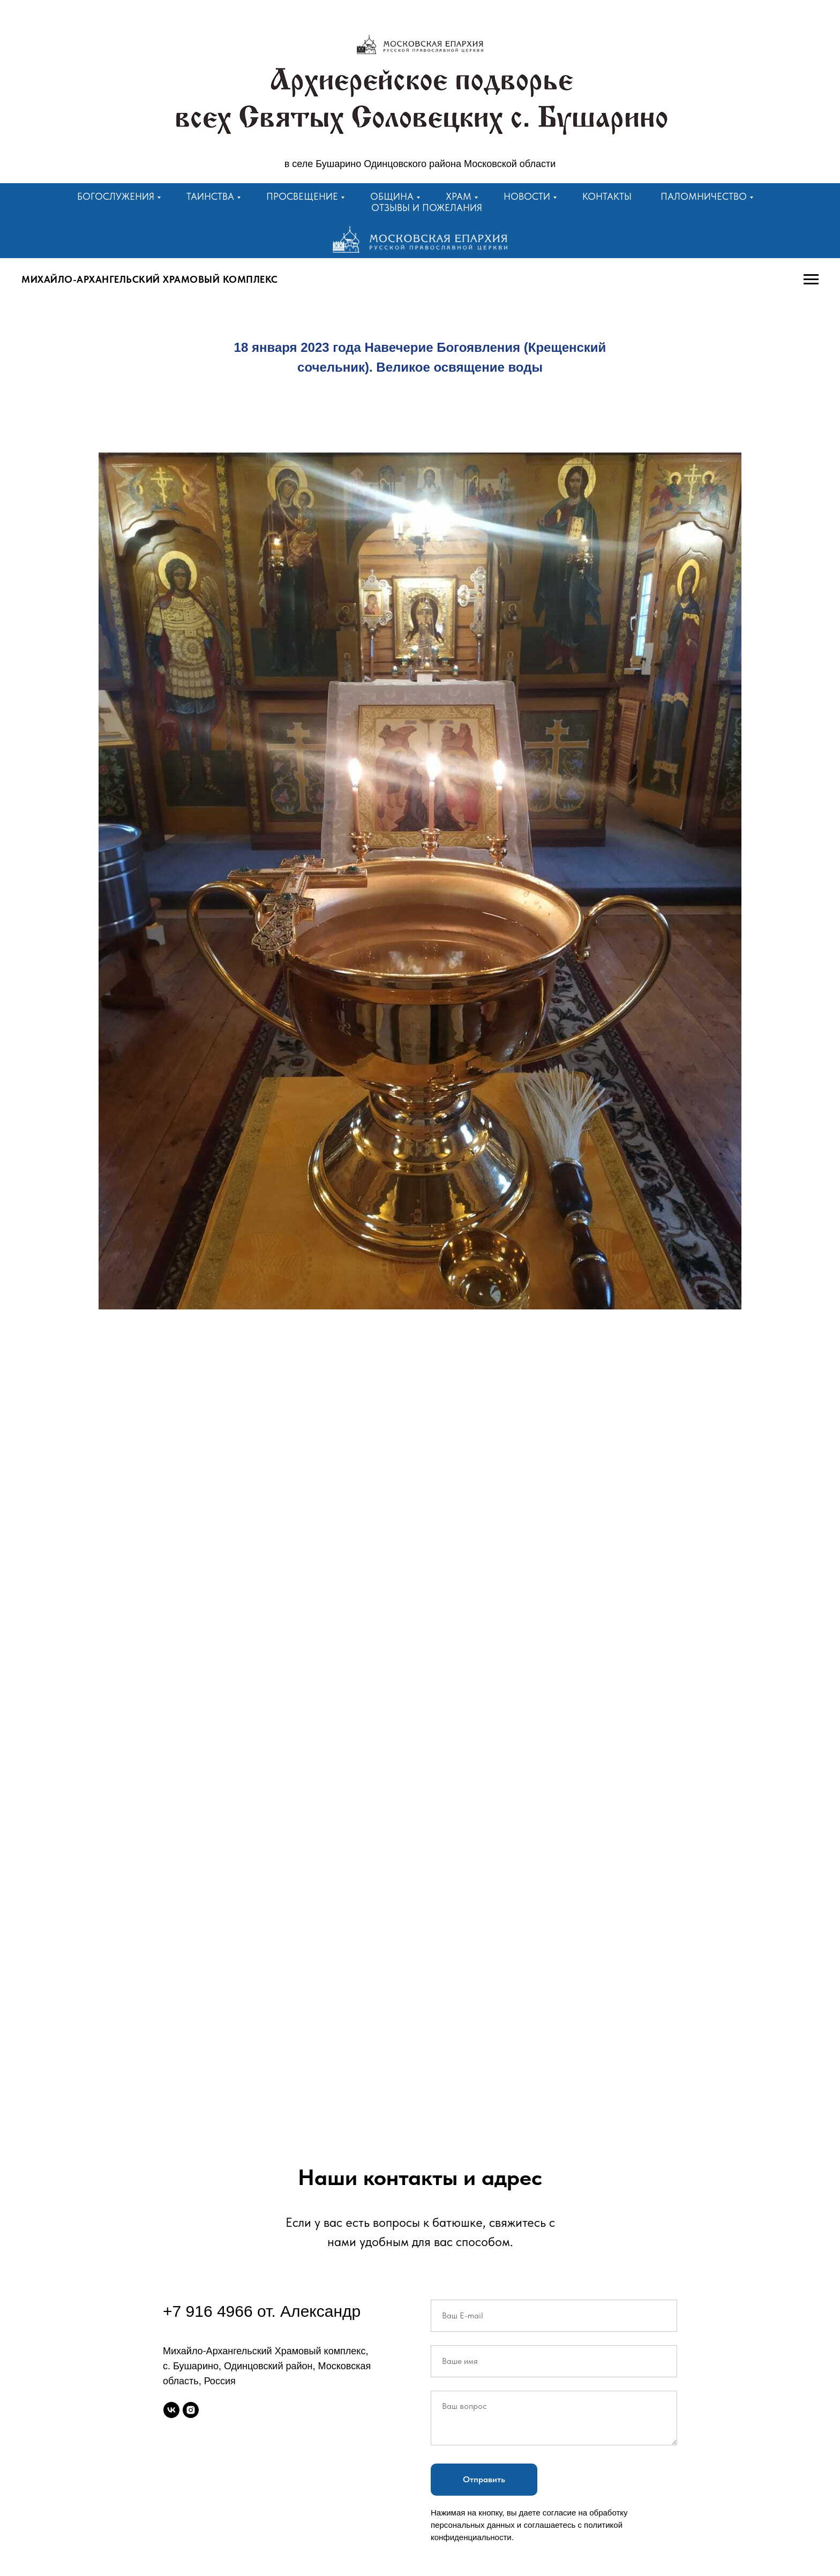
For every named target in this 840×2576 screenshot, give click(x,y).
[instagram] (191, 2410)
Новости (527, 196)
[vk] (171, 2410)
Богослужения (115, 196)
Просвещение (302, 196)
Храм (458, 196)
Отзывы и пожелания (426, 207)
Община (392, 196)
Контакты (607, 196)
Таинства (210, 196)
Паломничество (704, 196)
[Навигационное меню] (811, 279)
